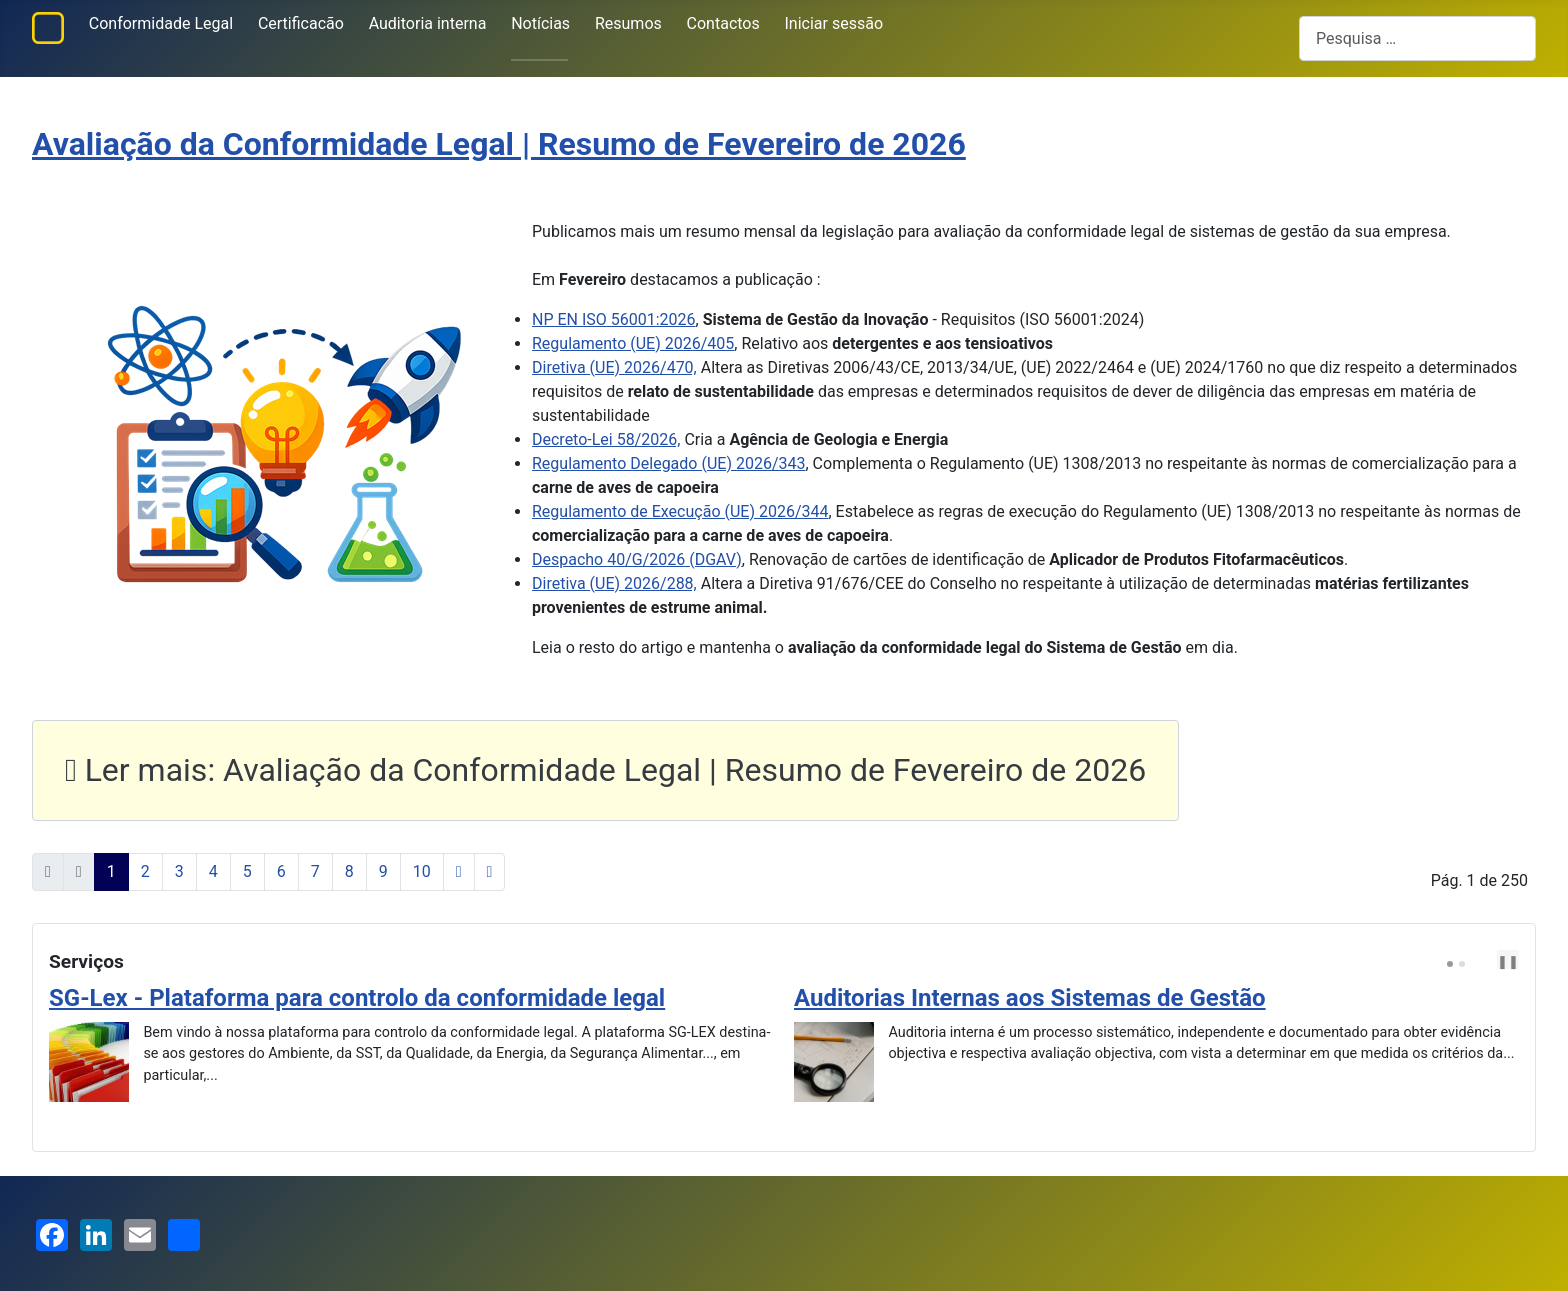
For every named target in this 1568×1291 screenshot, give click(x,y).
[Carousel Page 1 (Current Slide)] (1450, 964)
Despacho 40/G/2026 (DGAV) (637, 559)
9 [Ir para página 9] (383, 871)
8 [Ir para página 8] (349, 871)
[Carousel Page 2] (1462, 964)
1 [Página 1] (111, 871)
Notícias (540, 23)
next (1498, 961)
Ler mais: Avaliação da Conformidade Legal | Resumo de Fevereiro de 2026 (605, 770)
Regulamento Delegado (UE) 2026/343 (668, 463)
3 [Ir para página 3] (179, 871)
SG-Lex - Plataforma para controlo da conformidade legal (357, 998)
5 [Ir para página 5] (247, 871)
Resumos (628, 23)
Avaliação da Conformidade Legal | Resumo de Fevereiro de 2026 (499, 144)
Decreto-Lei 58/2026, (606, 439)
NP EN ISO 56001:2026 (614, 319)
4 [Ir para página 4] (213, 871)
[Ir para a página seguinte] (459, 872)
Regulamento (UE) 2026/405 (633, 343)
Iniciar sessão (834, 23)
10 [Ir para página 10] (422, 871)
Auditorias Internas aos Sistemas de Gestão (1030, 998)
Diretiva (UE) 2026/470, (614, 367)
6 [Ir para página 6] (281, 871)
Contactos (723, 23)
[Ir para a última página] (490, 872)
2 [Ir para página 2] (145, 871)
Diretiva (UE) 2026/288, (614, 583)
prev (1482, 961)
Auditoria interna (428, 23)
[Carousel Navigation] (1485, 962)
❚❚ (1508, 961)
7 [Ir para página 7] (315, 871)
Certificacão (301, 23)
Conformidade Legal (161, 23)
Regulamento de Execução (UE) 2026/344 (680, 511)
